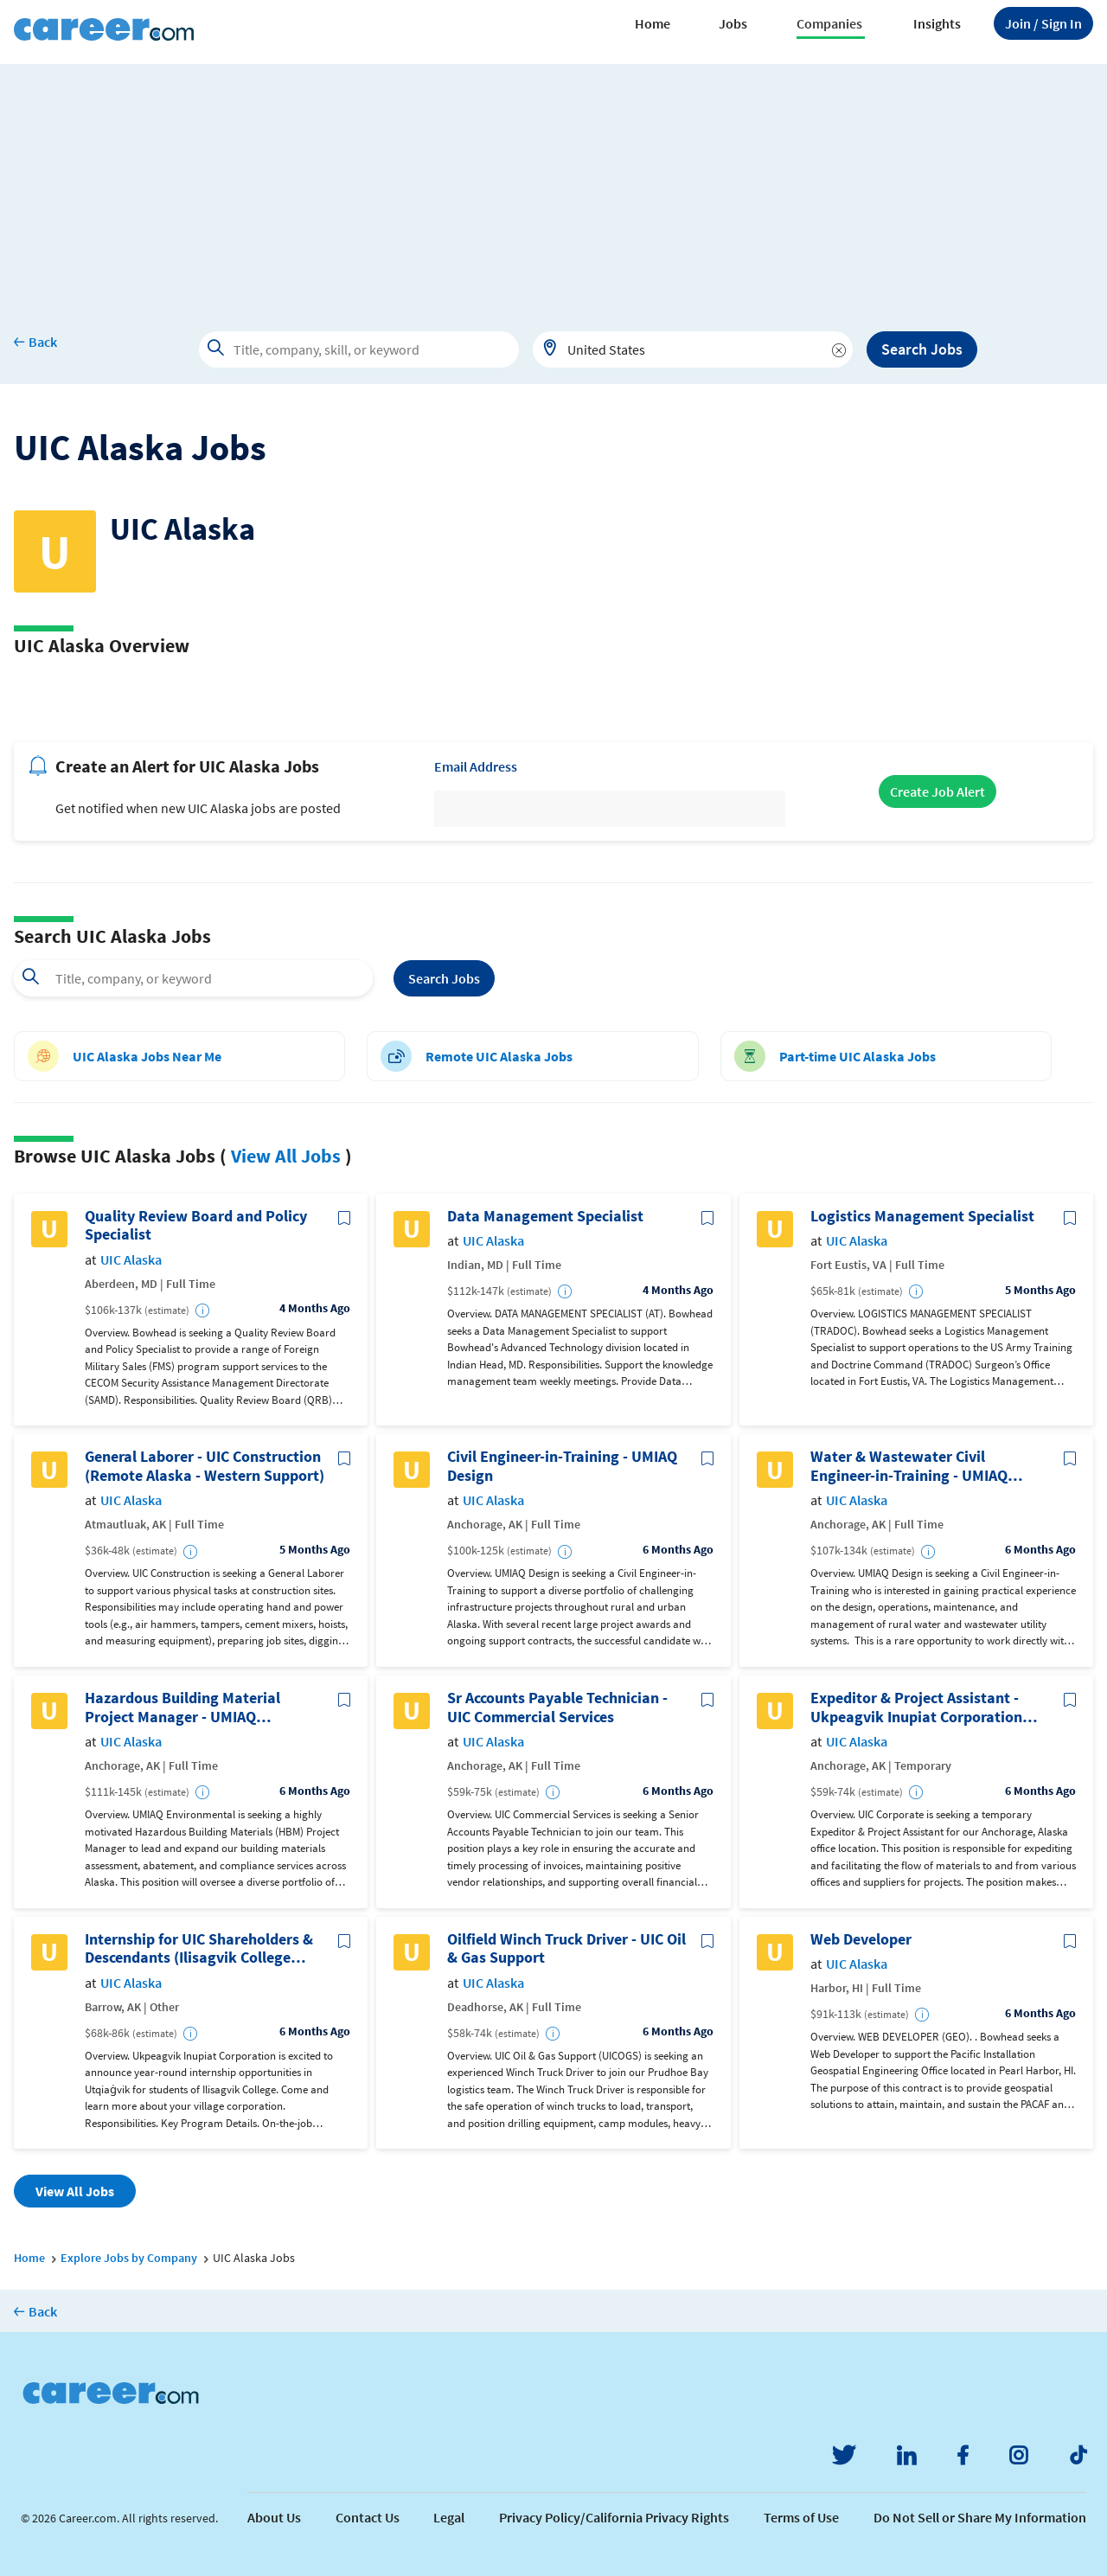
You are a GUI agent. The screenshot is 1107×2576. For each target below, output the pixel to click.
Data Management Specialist (545, 1216)
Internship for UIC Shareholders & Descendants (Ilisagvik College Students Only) (199, 1948)
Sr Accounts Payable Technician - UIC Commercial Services (557, 1707)
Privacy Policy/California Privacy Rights (614, 2517)
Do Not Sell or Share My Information (979, 2517)
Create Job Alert (937, 791)
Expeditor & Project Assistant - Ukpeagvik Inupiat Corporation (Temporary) (916, 1707)
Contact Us (368, 2517)
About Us (274, 2517)
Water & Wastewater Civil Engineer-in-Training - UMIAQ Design (909, 1465)
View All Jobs (286, 1156)
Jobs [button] (733, 23)
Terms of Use (801, 2517)
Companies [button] (829, 23)
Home (652, 23)
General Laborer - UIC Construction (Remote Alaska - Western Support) (204, 1465)
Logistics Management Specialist (922, 1216)
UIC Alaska (131, 1260)
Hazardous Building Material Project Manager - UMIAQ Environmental (182, 1707)
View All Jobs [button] (74, 2191)
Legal (448, 2517)
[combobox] (693, 349)
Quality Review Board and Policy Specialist (196, 1225)
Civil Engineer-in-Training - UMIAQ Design (562, 1465)
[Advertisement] (553, 185)
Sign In (1043, 23)
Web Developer (861, 1939)
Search (444, 978)
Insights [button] (937, 23)
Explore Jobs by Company (129, 2257)
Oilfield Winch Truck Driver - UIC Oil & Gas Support (566, 1948)
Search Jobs (922, 349)
